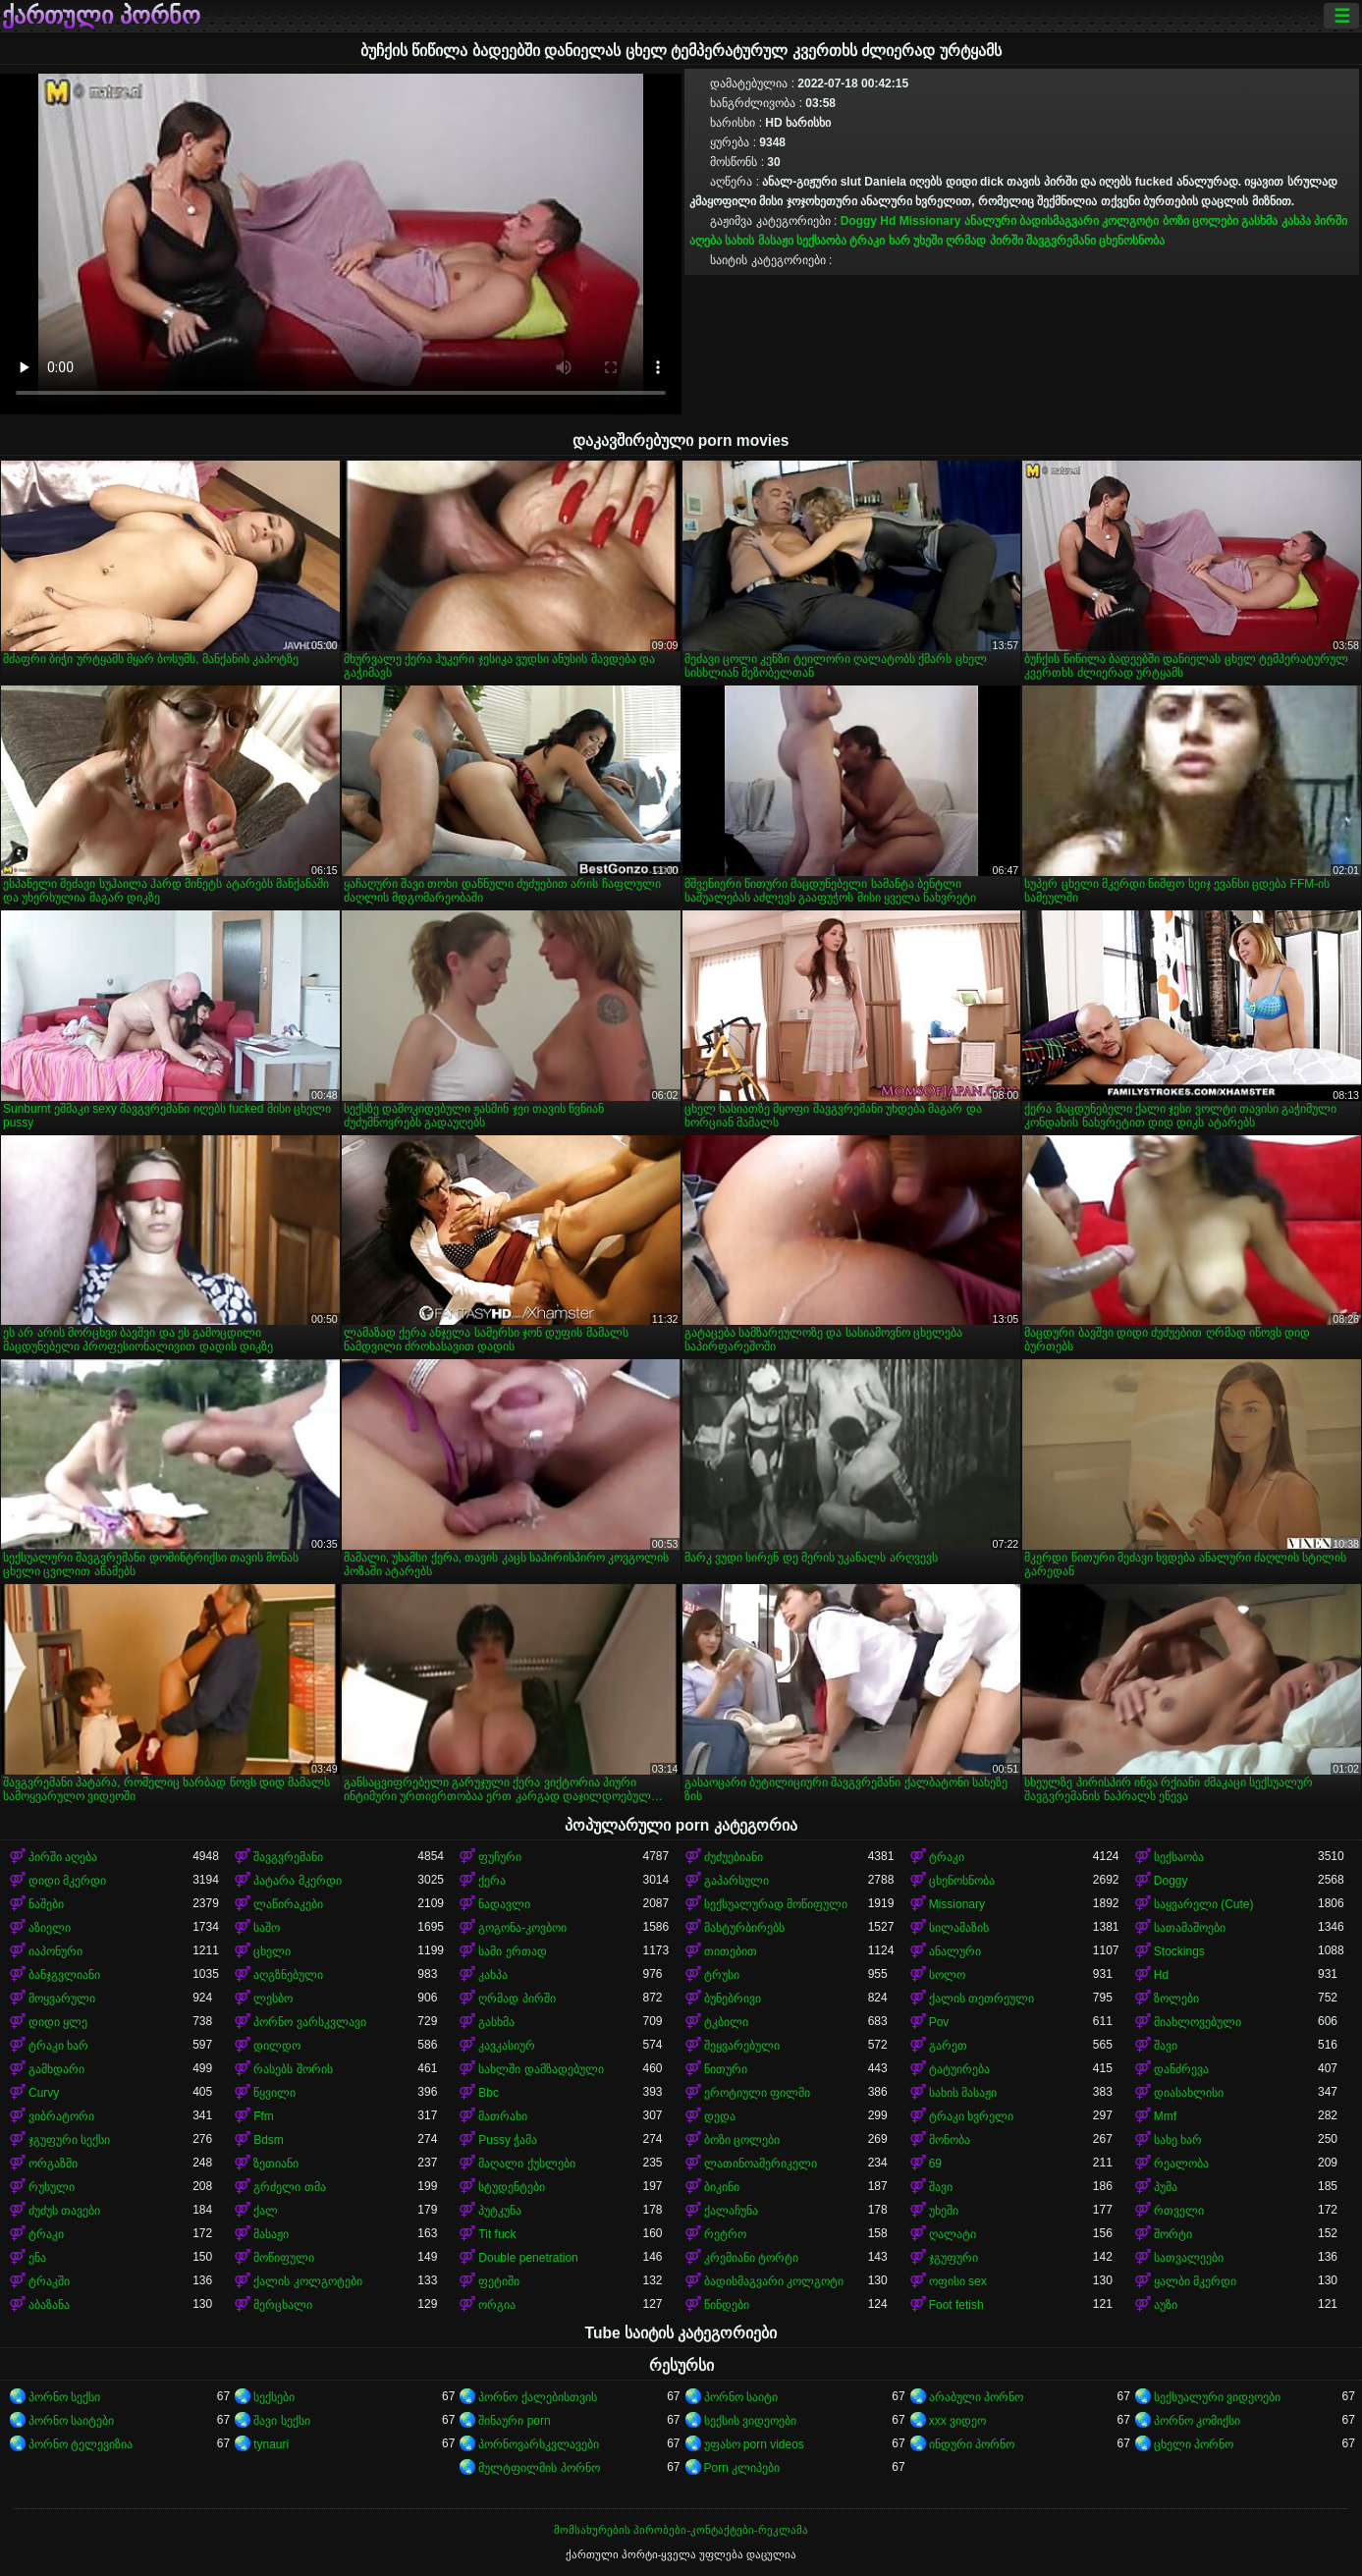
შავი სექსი (281, 2421)
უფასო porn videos (754, 2444)
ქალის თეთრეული (981, 1998)
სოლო (947, 1975)
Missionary (930, 221)
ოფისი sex (958, 2281)
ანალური (990, 221)
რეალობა (1181, 2163)
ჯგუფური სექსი (69, 2140)
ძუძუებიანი (733, 1857)
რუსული (51, 2187)
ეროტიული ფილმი (757, 2093)
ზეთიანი (276, 2163)
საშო (266, 1928)
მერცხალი (282, 2305)
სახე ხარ (1178, 2140)
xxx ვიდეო (957, 2421)
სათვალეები (1189, 2258)
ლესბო (273, 1998)
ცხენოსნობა (1132, 240)
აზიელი (49, 1928)
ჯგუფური (953, 2258)
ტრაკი (946, 1857)
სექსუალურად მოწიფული (775, 1904)
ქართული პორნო (101, 15)
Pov (939, 2022)
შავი (1165, 2046)
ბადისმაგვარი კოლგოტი (1089, 221)
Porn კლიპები (742, 2468)
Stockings (1179, 1951)
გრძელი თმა (289, 2187)
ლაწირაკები (288, 1904)
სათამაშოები (1190, 1928)
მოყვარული (61, 1998)
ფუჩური (499, 1857)
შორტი (1173, 2234)
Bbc (488, 2093)
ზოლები (1176, 1998)
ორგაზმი (53, 2163)
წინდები (726, 2305)
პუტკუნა (499, 2211)
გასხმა (1259, 221)
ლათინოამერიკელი (760, 2163)
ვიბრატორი (61, 2116)
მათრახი (502, 2116)
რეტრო (725, 2234)
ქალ (265, 2211)
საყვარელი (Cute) (1204, 1904)
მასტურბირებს (744, 1928)
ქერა (492, 1881)
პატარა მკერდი (297, 1881)
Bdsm (268, 2140)
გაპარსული (736, 1881)
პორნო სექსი (64, 2397)
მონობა (949, 2140)
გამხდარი (56, 2069)
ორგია (497, 2305)
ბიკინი (721, 2187)
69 (935, 2163)
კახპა (1296, 221)
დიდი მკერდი (67, 1881)
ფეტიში (498, 2281)
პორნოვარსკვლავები (538, 2444)
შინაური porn (514, 2421)
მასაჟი (271, 2234)
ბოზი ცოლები (1200, 221)
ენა (37, 2258)
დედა (719, 2116)
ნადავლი (504, 1904)
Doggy (859, 221)
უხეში (928, 240)
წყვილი (274, 2093)
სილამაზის (959, 1928)
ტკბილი (726, 2022)
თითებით (730, 1951)
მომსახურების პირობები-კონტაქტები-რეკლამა (680, 2530)
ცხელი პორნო (1193, 2444)
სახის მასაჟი (758, 240)
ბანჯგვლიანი (64, 1975)
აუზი (1165, 2305)
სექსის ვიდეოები (750, 2421)
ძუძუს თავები (64, 2211)
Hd (888, 221)
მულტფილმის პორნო (538, 2468)
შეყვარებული (742, 2046)
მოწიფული (283, 2258)
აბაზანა (49, 2305)
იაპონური (55, 1951)
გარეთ (948, 2046)
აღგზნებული (288, 1975)
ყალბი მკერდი (1195, 2281)
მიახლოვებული (1197, 2022)
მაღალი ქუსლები (526, 2163)
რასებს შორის (292, 2069)
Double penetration (527, 2258)
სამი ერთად (512, 1951)
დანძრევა (1181, 2069)
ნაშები (46, 1904)
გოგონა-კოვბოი (522, 1928)
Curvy (43, 2093)
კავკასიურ (506, 2046)
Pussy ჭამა (507, 2140)
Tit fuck (497, 2234)
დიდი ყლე (57, 2022)
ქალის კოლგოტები (307, 2281)
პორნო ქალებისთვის (537, 2397)
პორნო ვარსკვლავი (309, 2022)
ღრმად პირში (984, 240)
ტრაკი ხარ (879, 240)
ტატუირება (959, 2069)
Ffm (263, 2116)
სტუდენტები (511, 2187)
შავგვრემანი (1061, 240)
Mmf (1165, 2116)
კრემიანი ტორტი (751, 2258)
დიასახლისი (1189, 2093)
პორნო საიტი (741, 2397)
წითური (725, 2069)
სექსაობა (821, 240)
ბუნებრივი (732, 1998)
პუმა (1165, 2187)
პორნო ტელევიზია (80, 2444)
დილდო (276, 2046)
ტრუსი (721, 1975)
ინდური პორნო (971, 2444)
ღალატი (952, 2234)
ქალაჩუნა (731, 2211)
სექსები (274, 2397)
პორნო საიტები (71, 2421)
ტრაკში (49, 2281)
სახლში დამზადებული (540, 2069)
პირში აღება (62, 1857)
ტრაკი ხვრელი (971, 2116)
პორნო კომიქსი (1197, 2421)
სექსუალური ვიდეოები (1217, 2397)
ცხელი (272, 1951)
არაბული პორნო (976, 2397)
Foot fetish (956, 2305)
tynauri (271, 2444)
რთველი (1179, 2211)
